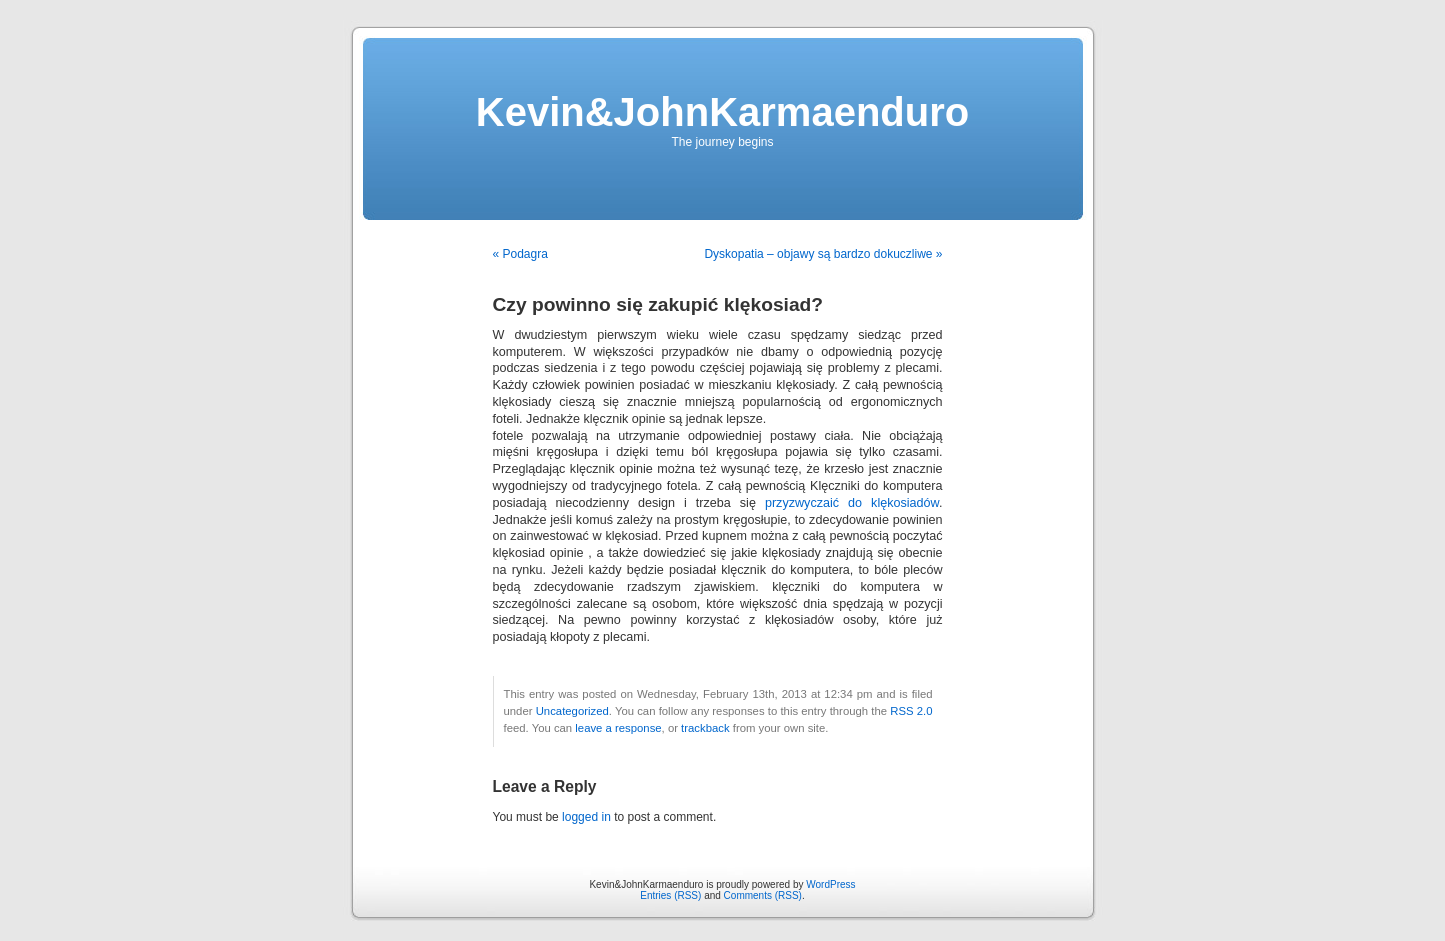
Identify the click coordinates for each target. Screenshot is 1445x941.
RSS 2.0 (911, 711)
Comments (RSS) (763, 895)
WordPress (830, 884)
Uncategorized (572, 711)
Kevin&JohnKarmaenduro (722, 112)
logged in (586, 817)
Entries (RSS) (670, 895)
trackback (705, 728)
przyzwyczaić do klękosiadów (852, 503)
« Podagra (520, 254)
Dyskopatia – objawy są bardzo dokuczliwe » (823, 254)
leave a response (618, 728)
